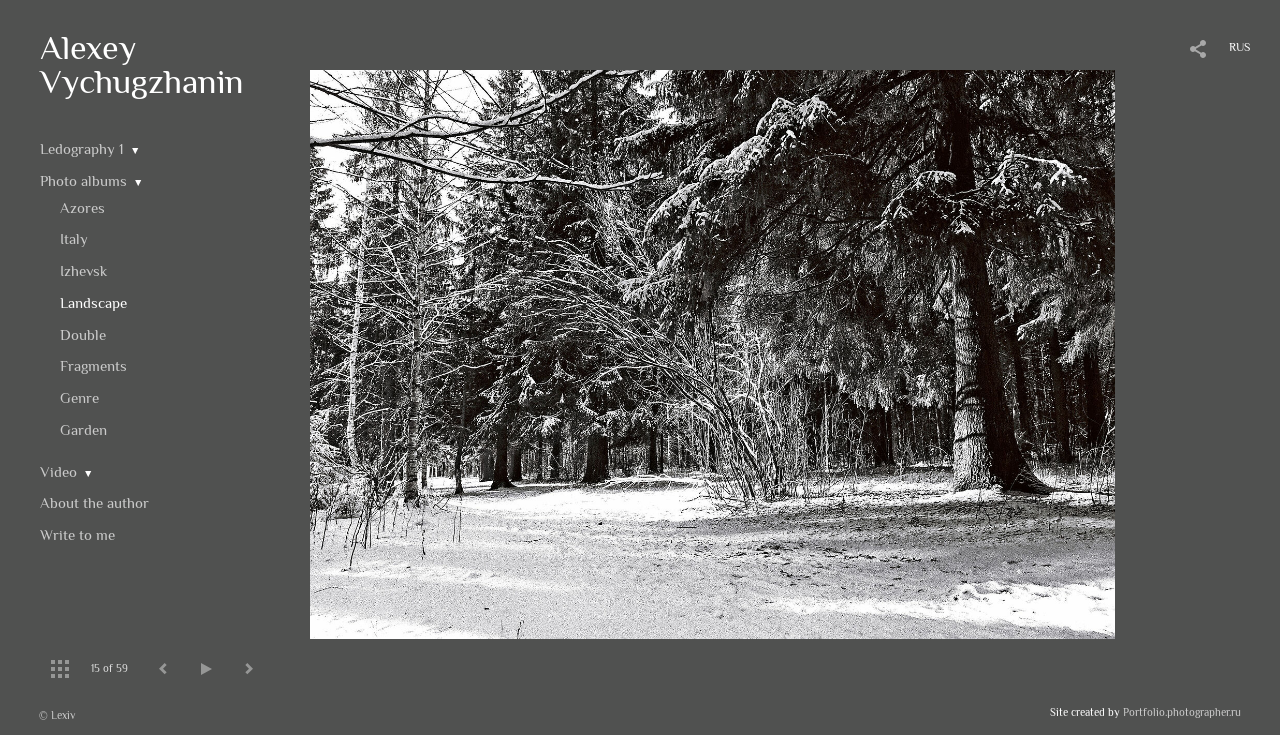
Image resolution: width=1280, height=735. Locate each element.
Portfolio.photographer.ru (1182, 712)
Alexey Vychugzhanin (142, 64)
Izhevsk (83, 270)
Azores (82, 207)
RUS (1239, 47)
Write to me (77, 534)
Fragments (93, 365)
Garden (83, 429)
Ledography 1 (82, 148)
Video (58, 471)
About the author (94, 502)
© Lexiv (57, 715)
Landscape (93, 302)
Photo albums (83, 180)
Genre (79, 397)
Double (83, 334)
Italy (74, 238)
